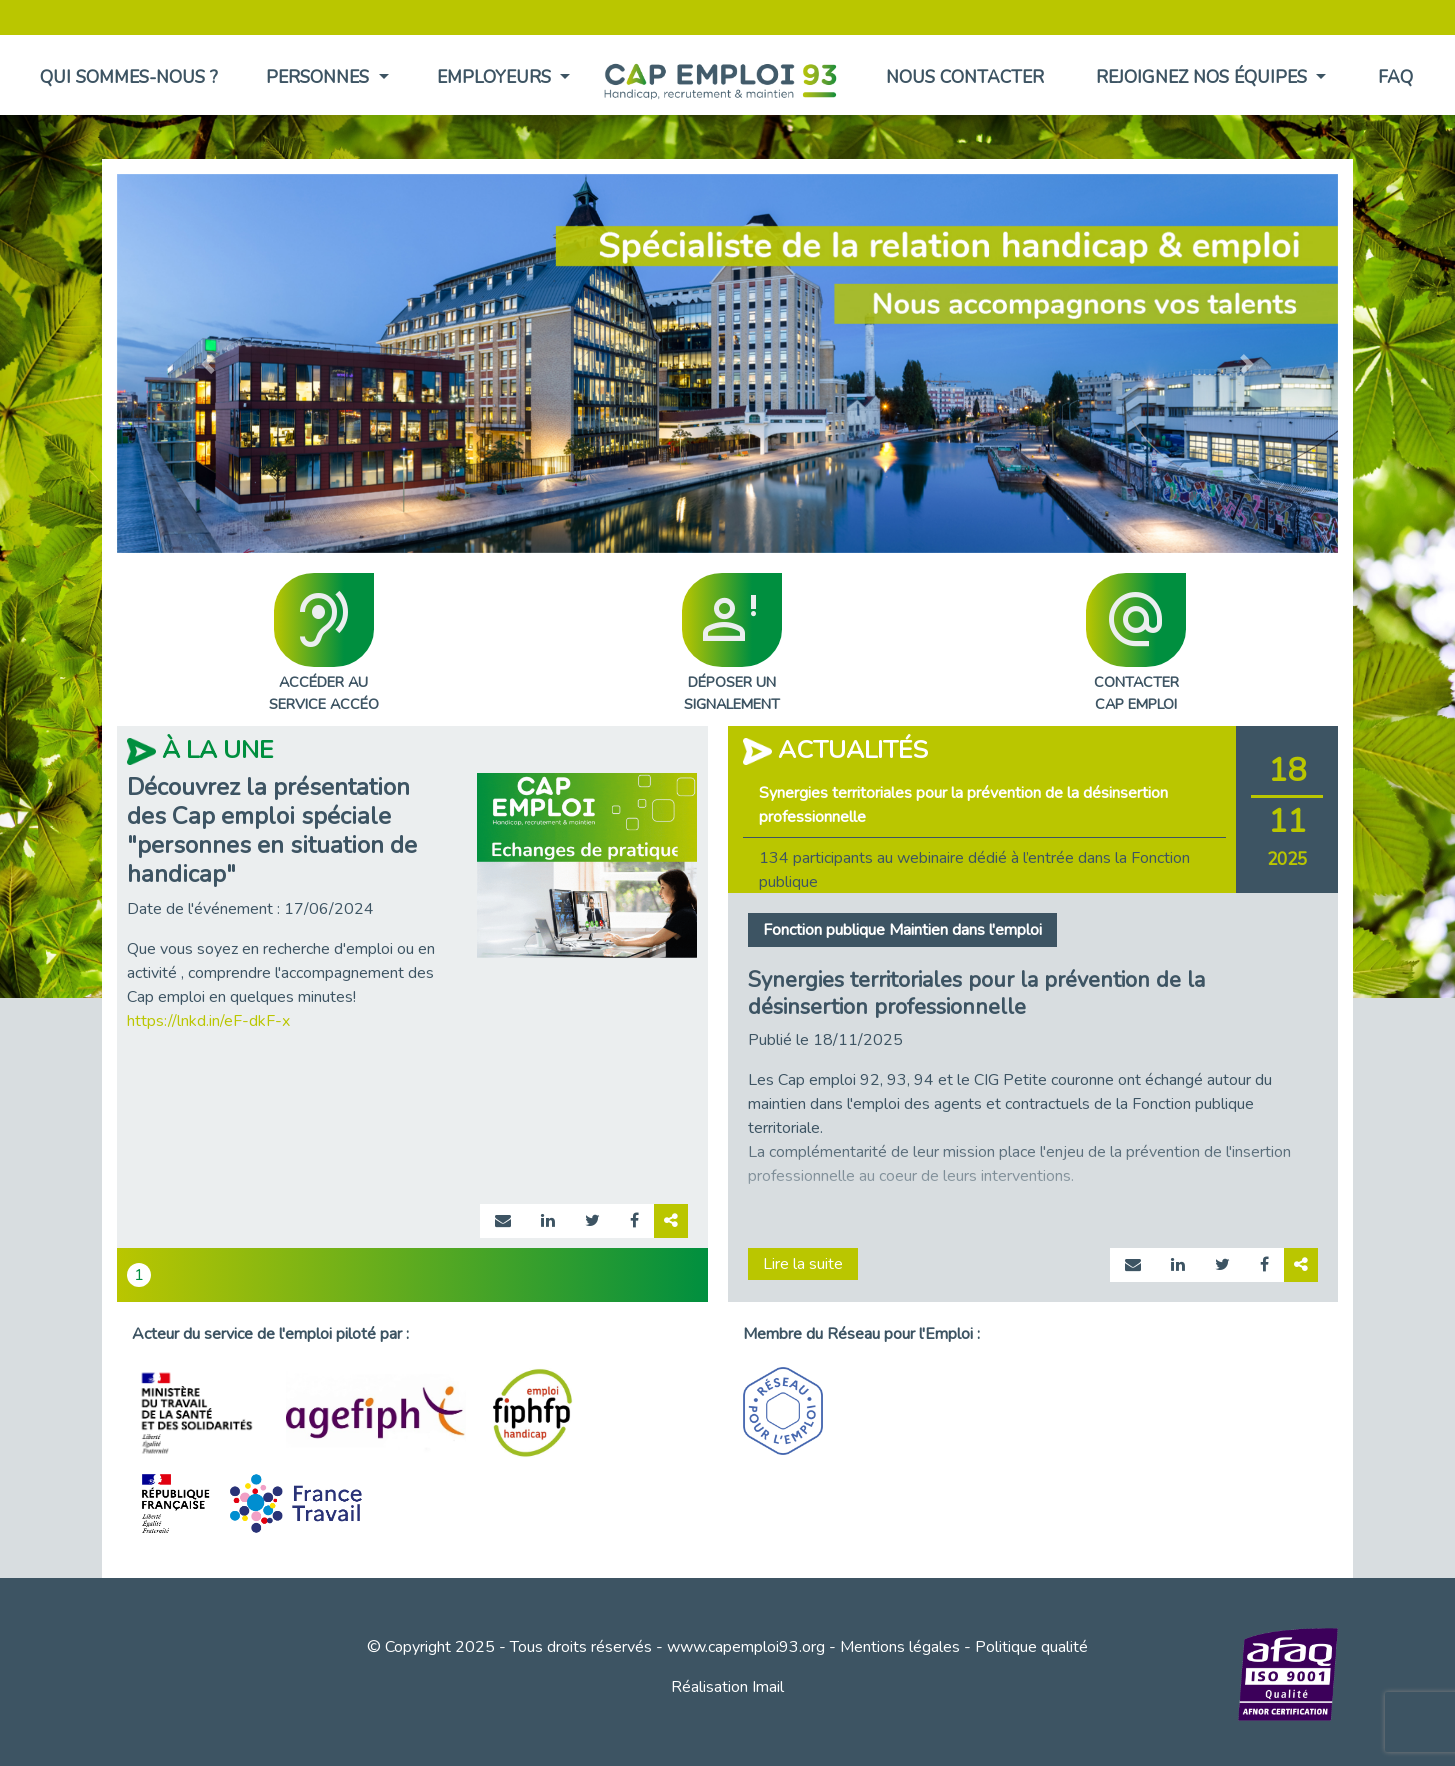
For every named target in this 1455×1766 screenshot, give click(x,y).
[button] (208, 364)
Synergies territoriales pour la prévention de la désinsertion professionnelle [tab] (963, 805)
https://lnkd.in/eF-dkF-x (208, 1021)
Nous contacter (965, 77)
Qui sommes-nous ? (129, 77)
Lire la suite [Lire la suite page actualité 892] (803, 1264)
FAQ (1395, 77)
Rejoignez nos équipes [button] (1204, 77)
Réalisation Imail (727, 1687)
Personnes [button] (320, 77)
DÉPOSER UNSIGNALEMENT (732, 643)
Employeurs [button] (496, 77)
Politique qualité (1031, 1647)
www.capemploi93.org (746, 1647)
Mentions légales (900, 1647)
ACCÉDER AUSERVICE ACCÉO (324, 643)
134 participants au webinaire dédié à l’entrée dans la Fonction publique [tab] (974, 870)
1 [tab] (139, 1275)
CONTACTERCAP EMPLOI (1136, 643)
